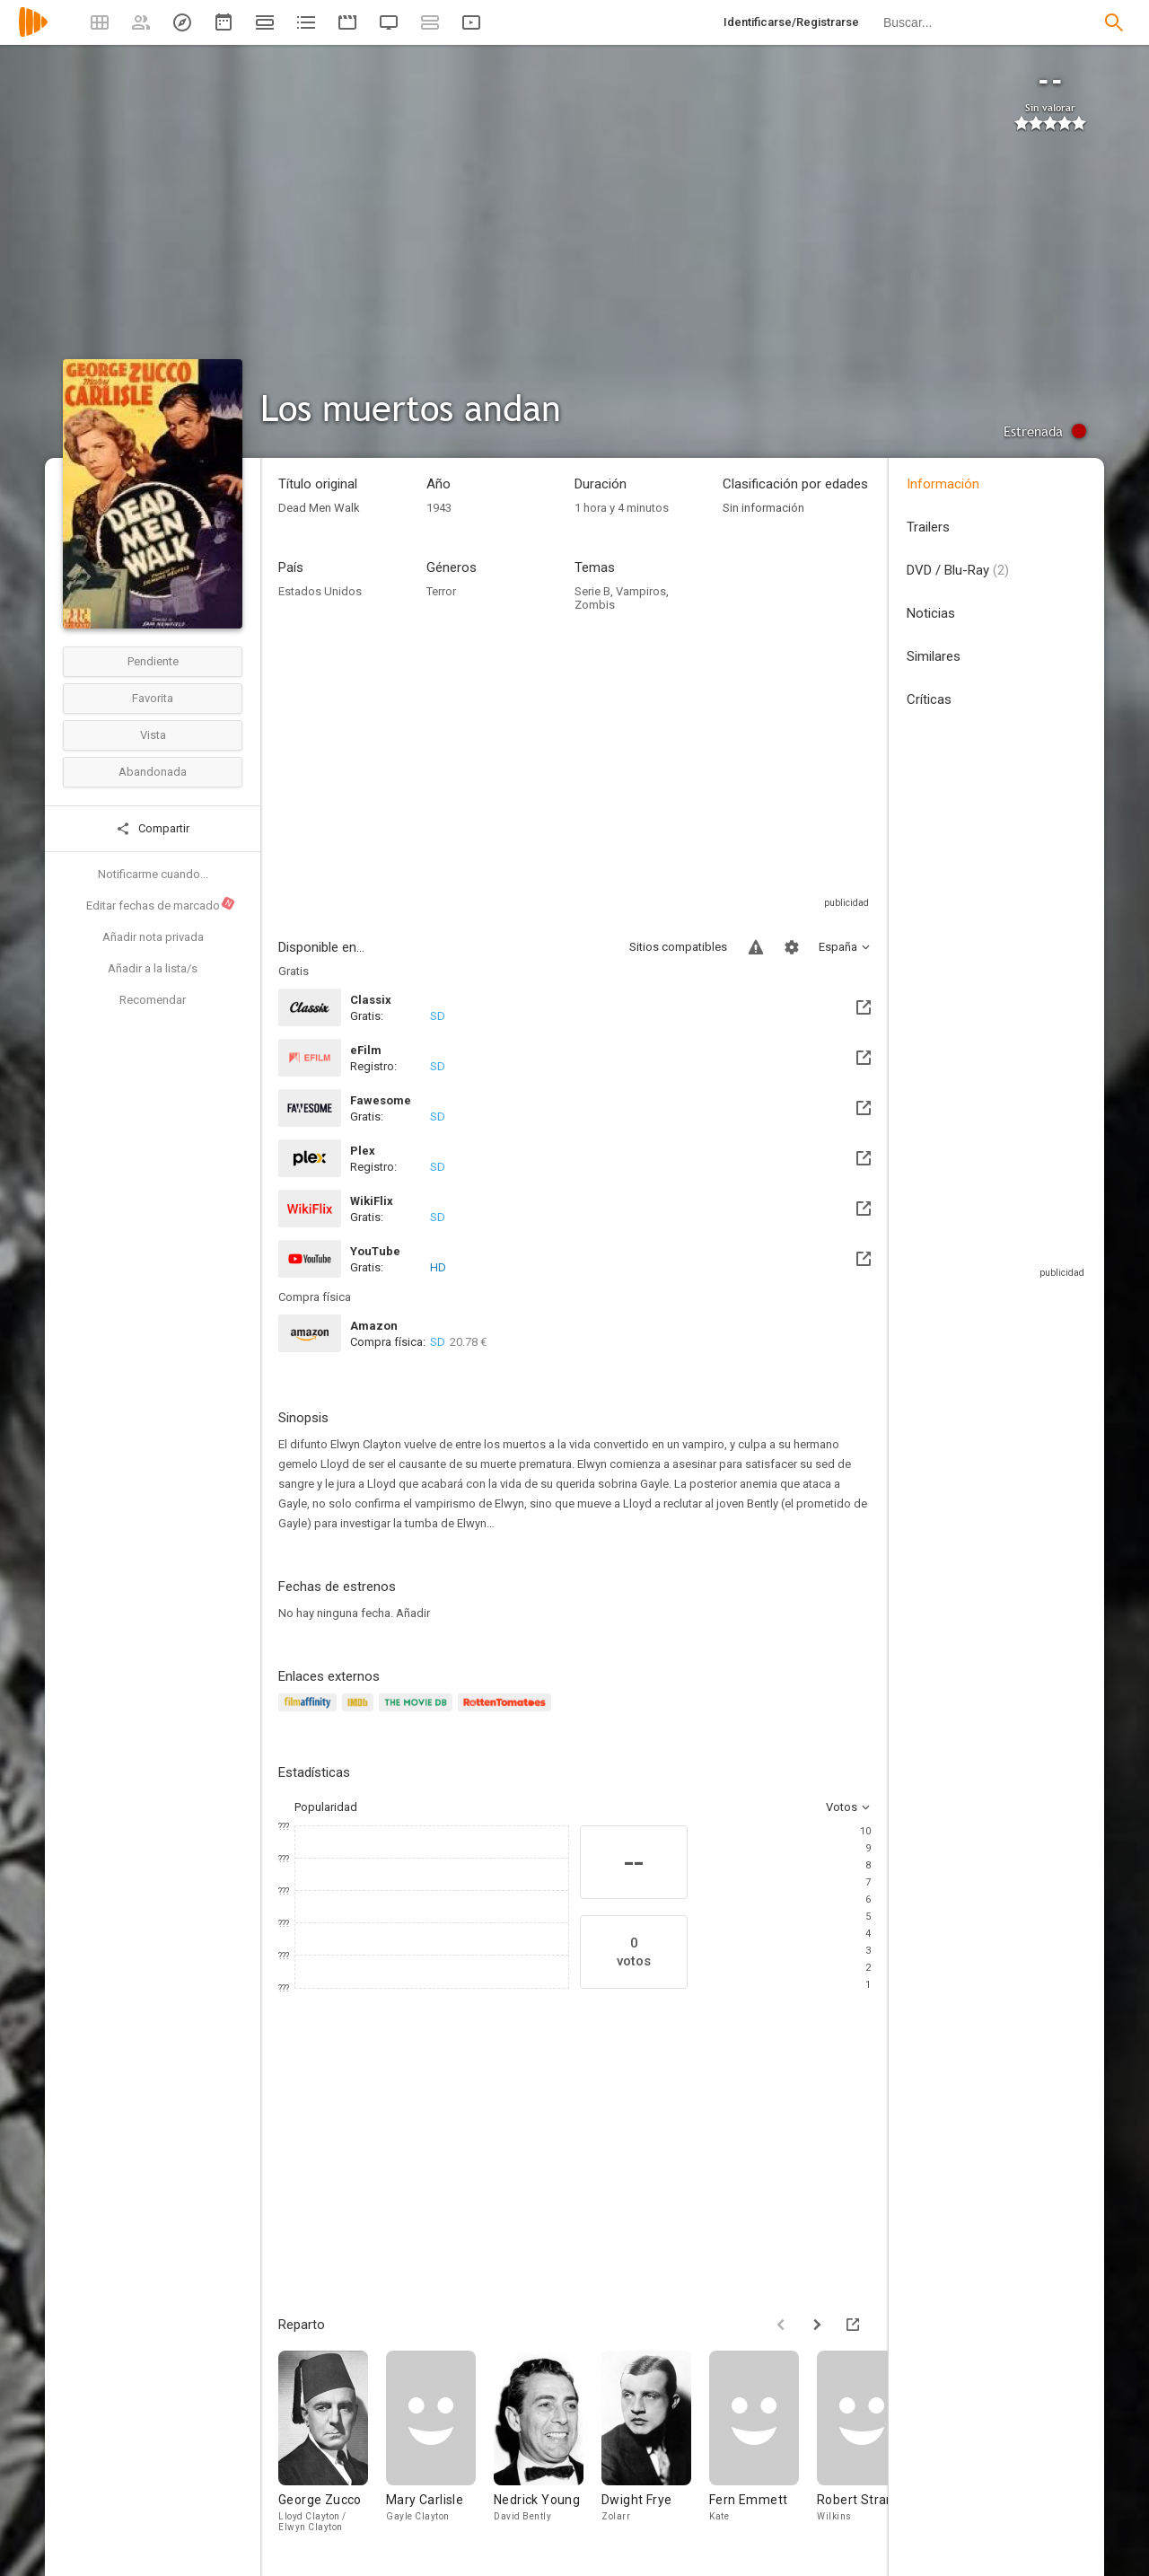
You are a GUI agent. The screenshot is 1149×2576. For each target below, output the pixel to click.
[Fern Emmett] (763, 2449)
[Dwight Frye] (655, 2449)
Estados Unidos (320, 591)
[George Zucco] (332, 2449)
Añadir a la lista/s (152, 968)
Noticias (931, 613)
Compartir (152, 829)
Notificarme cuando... (153, 874)
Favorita (152, 698)
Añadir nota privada (153, 937)
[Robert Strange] (871, 2449)
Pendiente (153, 661)
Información (943, 484)
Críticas (929, 699)
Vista (153, 735)
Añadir (413, 1613)
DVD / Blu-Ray (958, 570)
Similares (933, 656)
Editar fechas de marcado (161, 904)
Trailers (928, 527)
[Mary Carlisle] (440, 2449)
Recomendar (152, 1000)
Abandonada (152, 771)
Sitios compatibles (678, 947)
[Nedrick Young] (547, 2449)
